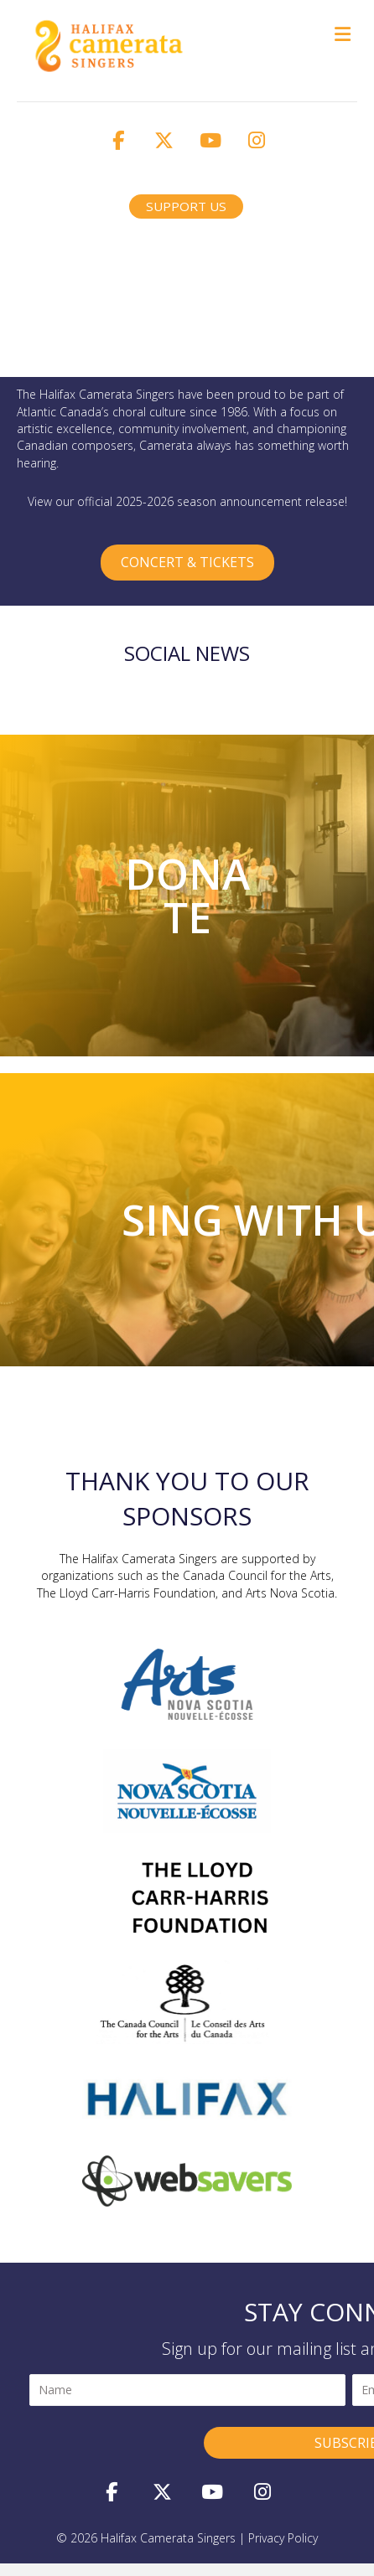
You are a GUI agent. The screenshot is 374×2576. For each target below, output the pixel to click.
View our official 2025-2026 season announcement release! (187, 501)
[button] (118, 140)
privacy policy (283, 2538)
